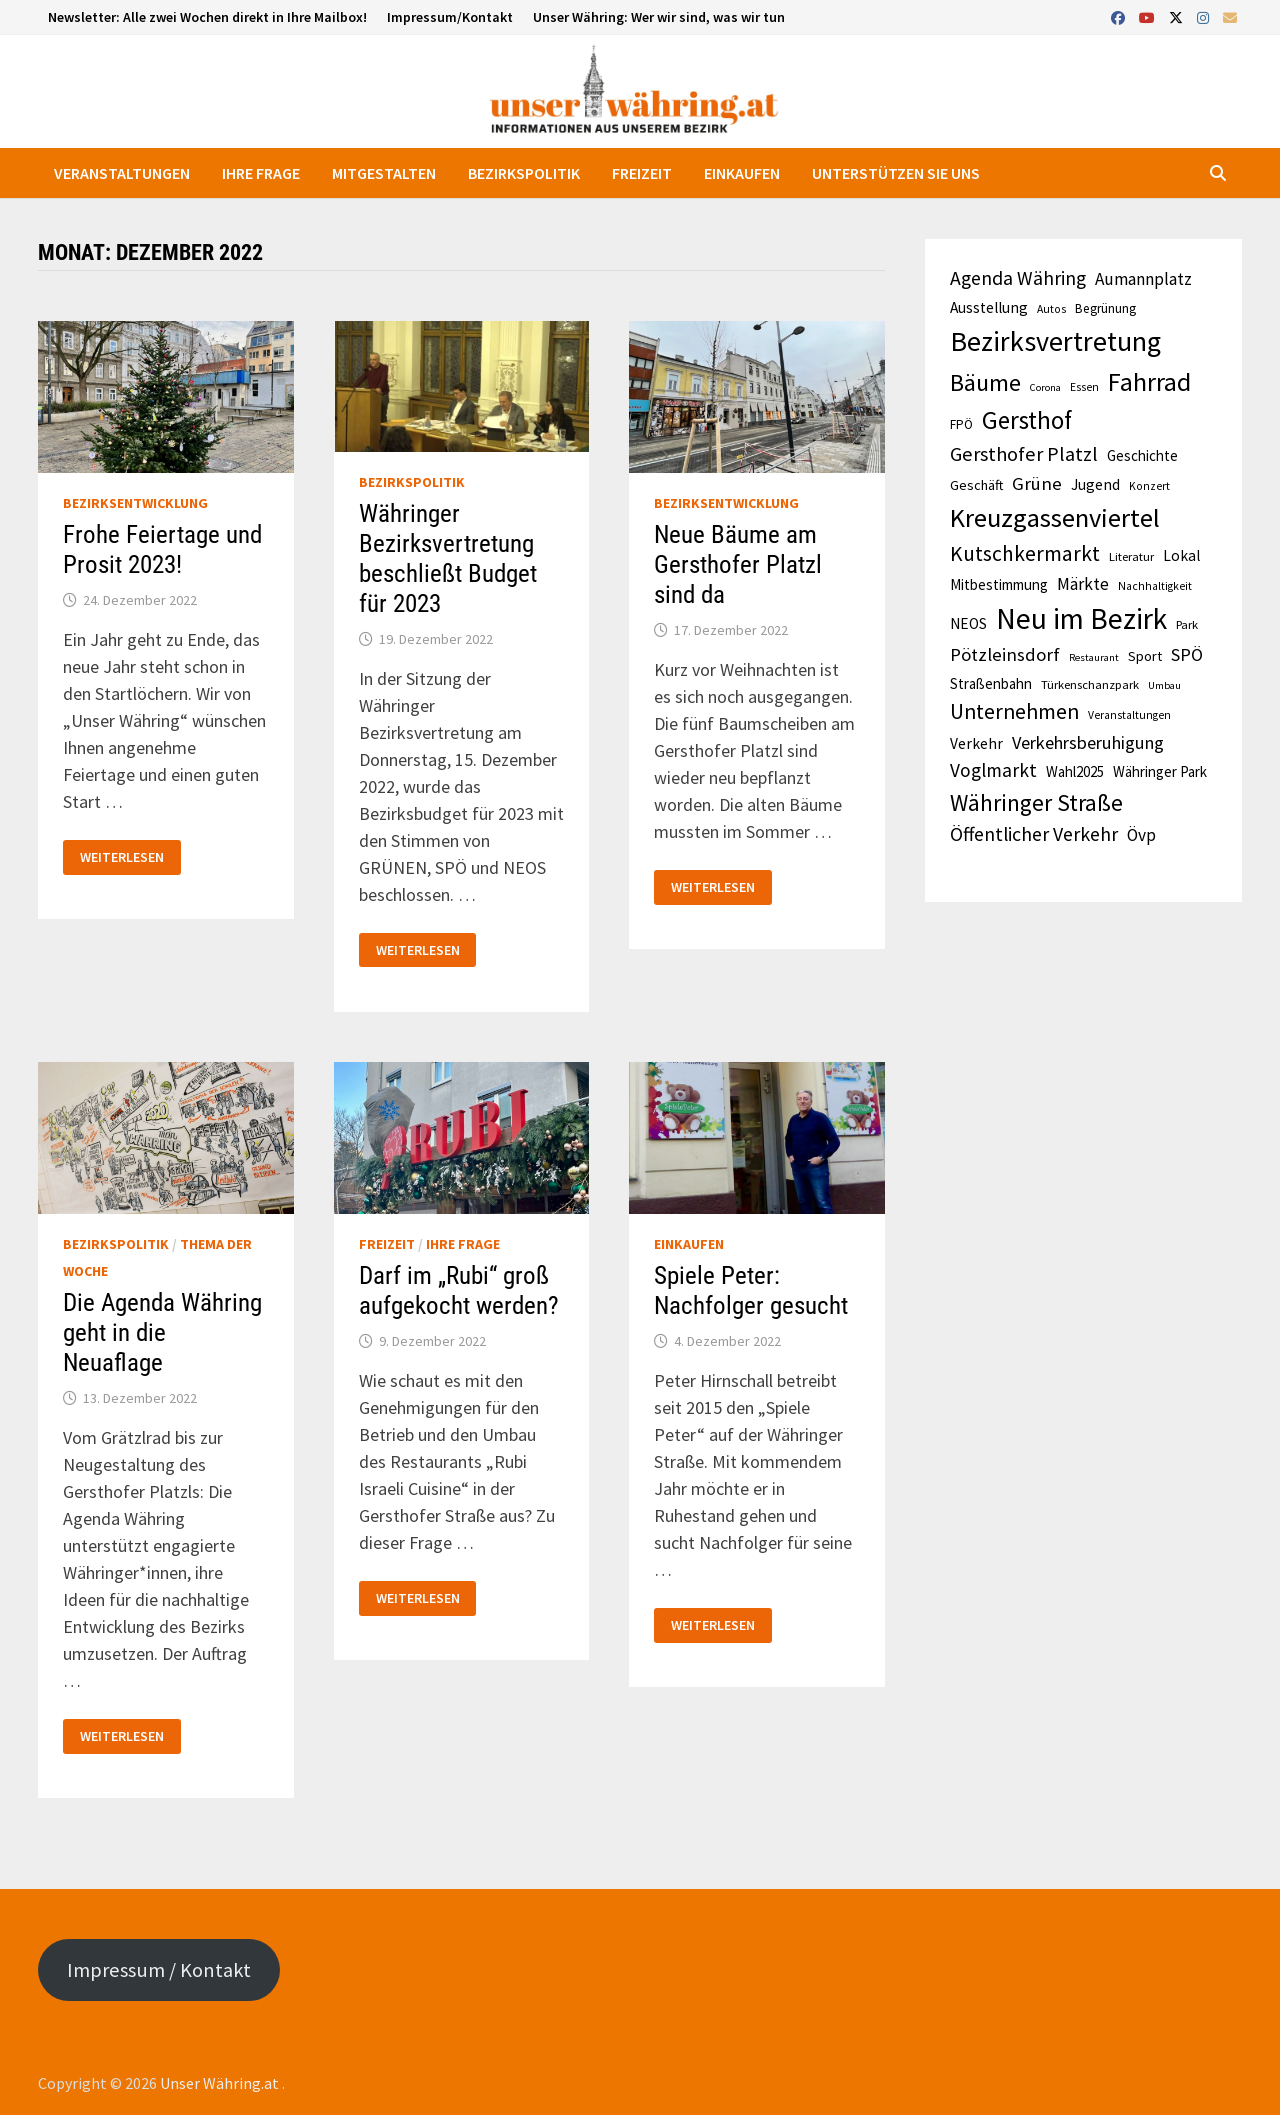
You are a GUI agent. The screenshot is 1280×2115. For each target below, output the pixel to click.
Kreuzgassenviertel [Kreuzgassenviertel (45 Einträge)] (1055, 517)
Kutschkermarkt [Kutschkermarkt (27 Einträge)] (1025, 553)
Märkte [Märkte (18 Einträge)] (1083, 584)
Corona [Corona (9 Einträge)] (1045, 387)
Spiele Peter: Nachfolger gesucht (751, 1290)
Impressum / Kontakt (159, 1970)
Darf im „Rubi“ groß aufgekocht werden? (459, 1290)
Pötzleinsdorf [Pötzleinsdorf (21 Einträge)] (1005, 654)
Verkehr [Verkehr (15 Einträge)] (976, 743)
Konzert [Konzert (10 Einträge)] (1149, 486)
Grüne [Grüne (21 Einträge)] (1037, 483)
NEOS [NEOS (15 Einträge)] (968, 623)
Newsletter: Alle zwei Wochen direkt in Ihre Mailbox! (207, 17)
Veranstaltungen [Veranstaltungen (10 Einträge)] (1129, 715)
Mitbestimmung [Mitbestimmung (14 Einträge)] (999, 584)
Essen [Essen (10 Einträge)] (1084, 387)
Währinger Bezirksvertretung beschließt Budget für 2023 (448, 558)
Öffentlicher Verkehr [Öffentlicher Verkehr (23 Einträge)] (1034, 834)
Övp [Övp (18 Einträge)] (1141, 835)
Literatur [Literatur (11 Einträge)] (1131, 556)
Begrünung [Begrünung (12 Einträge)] (1105, 308)
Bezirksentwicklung (135, 503)
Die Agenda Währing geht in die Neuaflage (162, 1332)
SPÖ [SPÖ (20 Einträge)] (1187, 654)
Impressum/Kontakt (450, 17)
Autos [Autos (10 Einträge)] (1051, 309)
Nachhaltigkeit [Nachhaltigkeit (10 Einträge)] (1155, 586)
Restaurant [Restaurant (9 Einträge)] (1094, 657)
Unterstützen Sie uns (896, 173)
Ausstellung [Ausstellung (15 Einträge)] (989, 307)
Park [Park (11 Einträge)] (1187, 624)
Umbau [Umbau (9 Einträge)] (1164, 685)
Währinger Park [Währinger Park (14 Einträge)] (1160, 771)
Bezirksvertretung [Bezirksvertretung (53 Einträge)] (1055, 341)
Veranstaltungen (122, 173)
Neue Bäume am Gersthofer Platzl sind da (738, 564)
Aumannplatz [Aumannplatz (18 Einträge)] (1143, 279)
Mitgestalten (384, 173)
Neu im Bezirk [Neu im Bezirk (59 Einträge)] (1081, 618)
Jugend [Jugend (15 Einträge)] (1095, 484)
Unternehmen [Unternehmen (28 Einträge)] (1014, 711)
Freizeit (642, 173)
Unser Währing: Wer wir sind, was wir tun (659, 17)
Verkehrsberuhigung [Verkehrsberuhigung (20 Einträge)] (1088, 742)
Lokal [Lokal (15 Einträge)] (1181, 555)
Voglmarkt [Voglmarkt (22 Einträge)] (993, 770)
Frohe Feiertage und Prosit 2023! (162, 549)
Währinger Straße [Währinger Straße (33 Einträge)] (1036, 802)
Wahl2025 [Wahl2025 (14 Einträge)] (1075, 771)
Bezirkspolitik (524, 173)
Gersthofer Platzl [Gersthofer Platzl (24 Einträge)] (1024, 454)
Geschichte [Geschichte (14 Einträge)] (1142, 455)
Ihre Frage (261, 173)
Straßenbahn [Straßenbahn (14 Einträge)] (991, 683)
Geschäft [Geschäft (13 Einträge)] (976, 485)
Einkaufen (742, 173)
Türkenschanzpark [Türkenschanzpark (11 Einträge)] (1090, 684)
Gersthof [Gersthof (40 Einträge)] (1027, 420)
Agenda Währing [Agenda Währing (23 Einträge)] (1018, 278)
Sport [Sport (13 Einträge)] (1145, 656)
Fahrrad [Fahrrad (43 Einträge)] (1149, 381)
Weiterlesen (121, 857)
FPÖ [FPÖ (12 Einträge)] (961, 424)
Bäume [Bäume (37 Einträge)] (985, 382)
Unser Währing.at (221, 2083)
